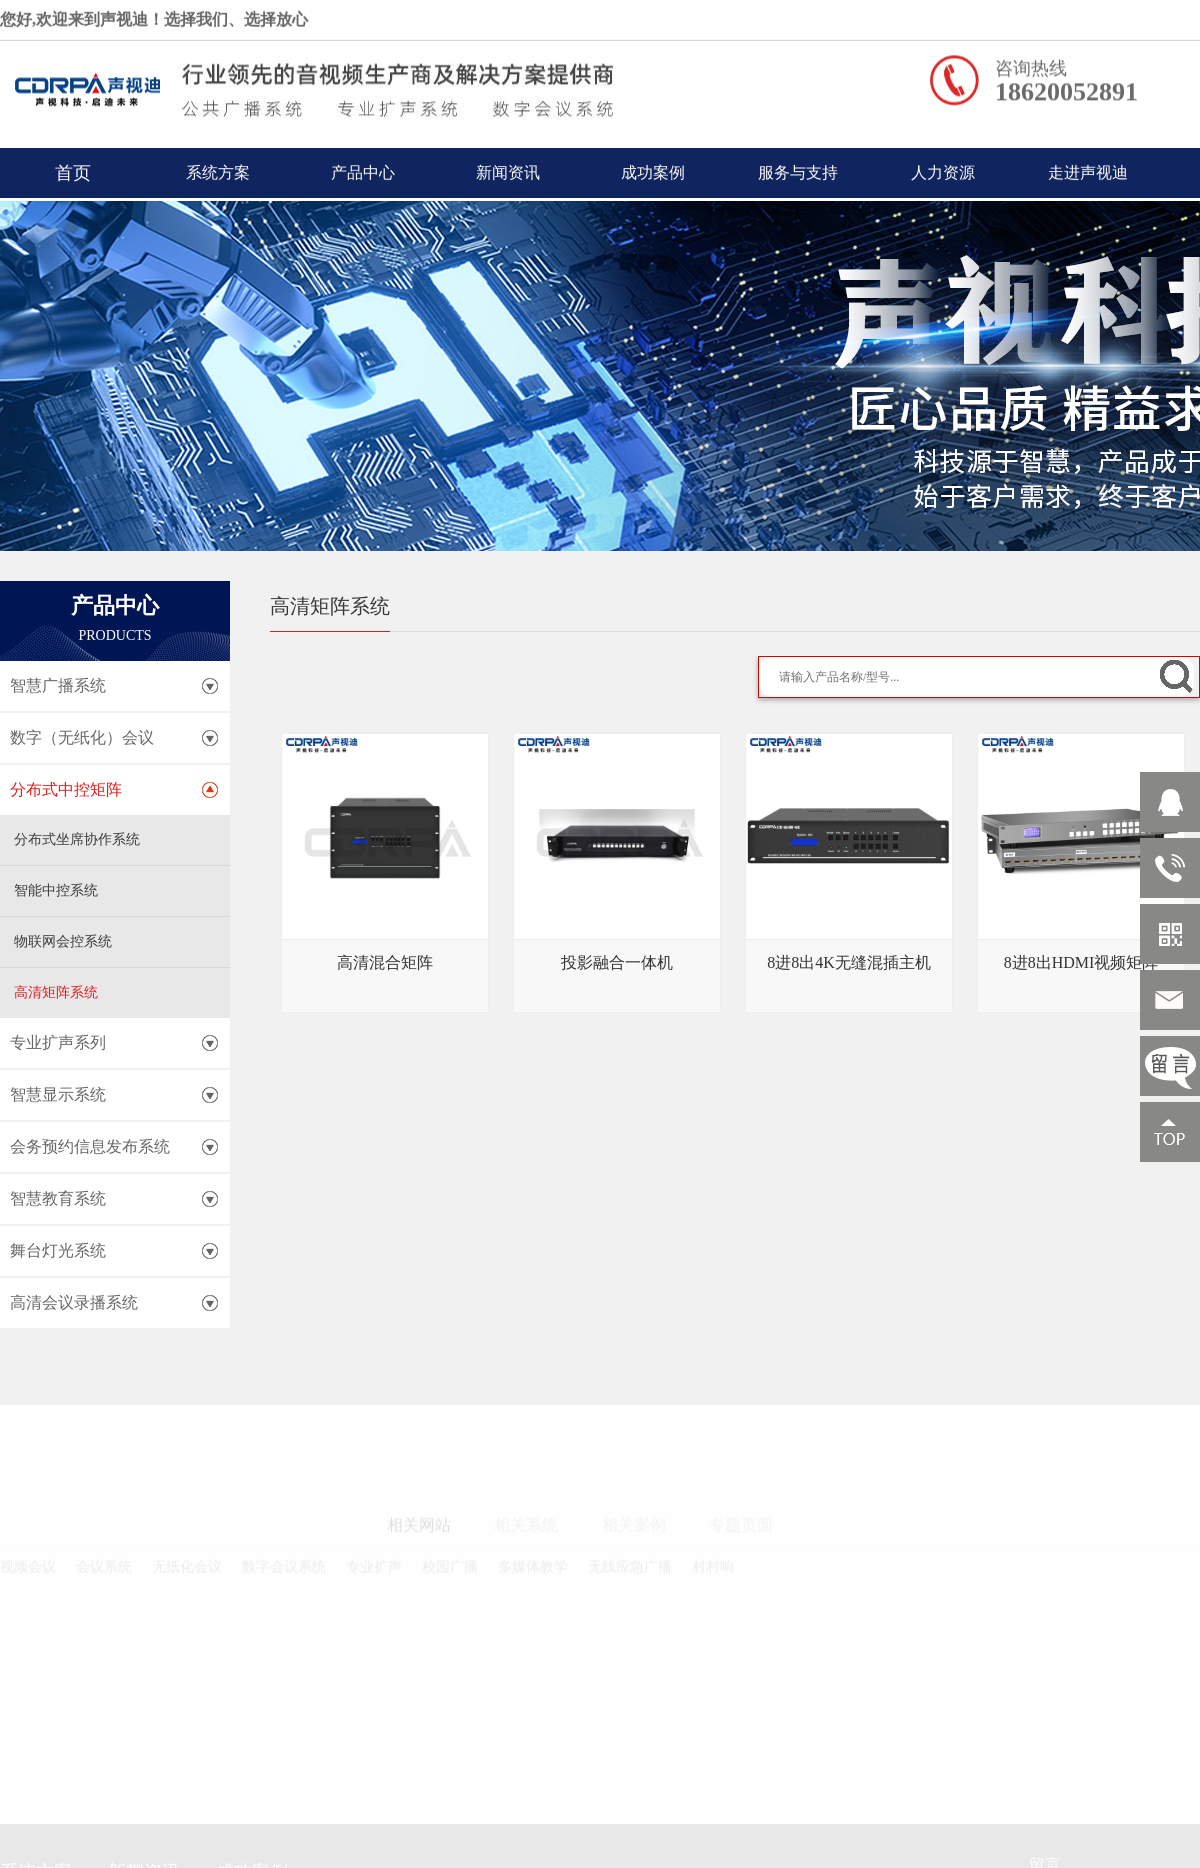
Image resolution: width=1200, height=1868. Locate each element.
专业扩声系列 (58, 1042)
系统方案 (218, 168)
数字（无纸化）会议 (82, 737)
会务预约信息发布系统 (90, 1146)
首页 (73, 169)
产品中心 (363, 168)
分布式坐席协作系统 (77, 839)
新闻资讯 (508, 168)
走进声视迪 (1088, 168)
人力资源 (943, 168)
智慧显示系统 (58, 1094)
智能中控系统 (56, 890)
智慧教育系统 (58, 1198)
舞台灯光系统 (58, 1250)
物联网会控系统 (63, 941)
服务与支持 (798, 168)
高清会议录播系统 (74, 1302)
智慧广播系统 (58, 685)
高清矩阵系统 (56, 992)
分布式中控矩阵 (66, 789)
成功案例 (653, 168)
